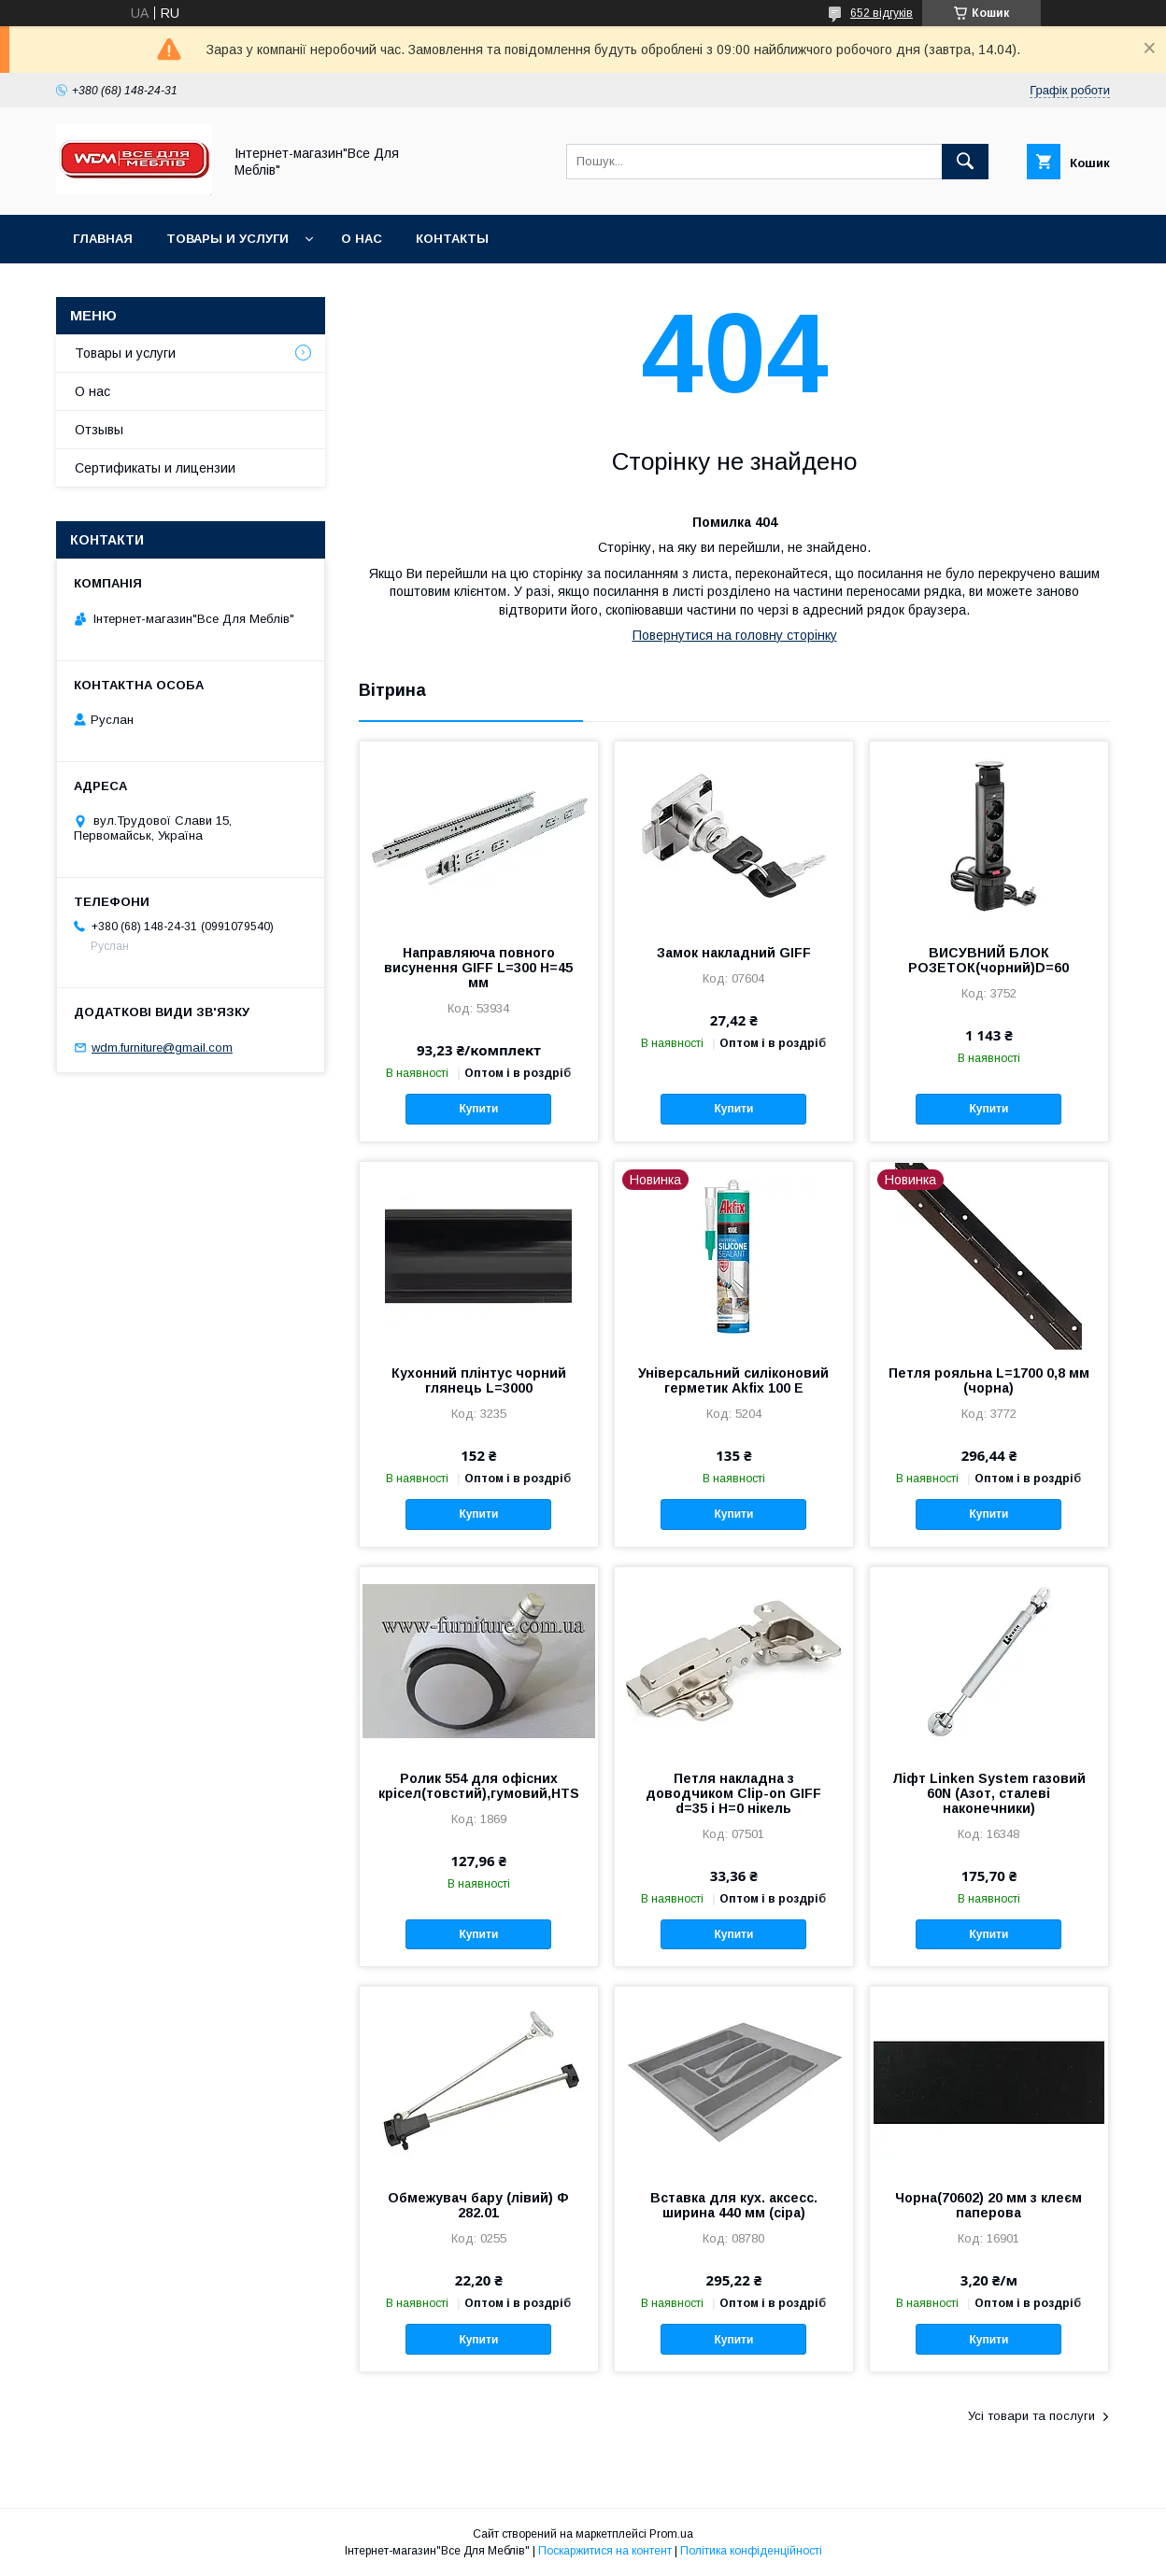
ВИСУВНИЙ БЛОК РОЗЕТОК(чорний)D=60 (988, 960)
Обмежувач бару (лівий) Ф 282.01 (478, 2205)
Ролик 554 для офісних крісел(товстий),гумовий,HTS (478, 1786)
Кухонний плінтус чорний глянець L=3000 (478, 1380)
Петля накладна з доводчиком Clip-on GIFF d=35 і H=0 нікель (733, 1793)
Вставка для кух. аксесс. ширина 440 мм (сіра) (734, 2205)
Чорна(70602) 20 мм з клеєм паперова (988, 2205)
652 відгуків (881, 13)
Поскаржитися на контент (605, 2550)
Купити (478, 1108)
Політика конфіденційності (751, 2550)
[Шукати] (965, 161)
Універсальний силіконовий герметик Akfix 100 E (733, 1380)
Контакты (452, 239)
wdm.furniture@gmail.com (162, 1047)
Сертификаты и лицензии (155, 467)
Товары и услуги (227, 239)
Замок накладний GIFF (734, 952)
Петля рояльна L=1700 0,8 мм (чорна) (989, 1380)
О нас (361, 239)
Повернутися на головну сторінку (735, 635)
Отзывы (99, 429)
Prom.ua (671, 2534)
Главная (103, 239)
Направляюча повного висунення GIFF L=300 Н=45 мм (478, 967)
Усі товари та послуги (1031, 2416)
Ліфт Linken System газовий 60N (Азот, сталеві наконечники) (989, 1793)
